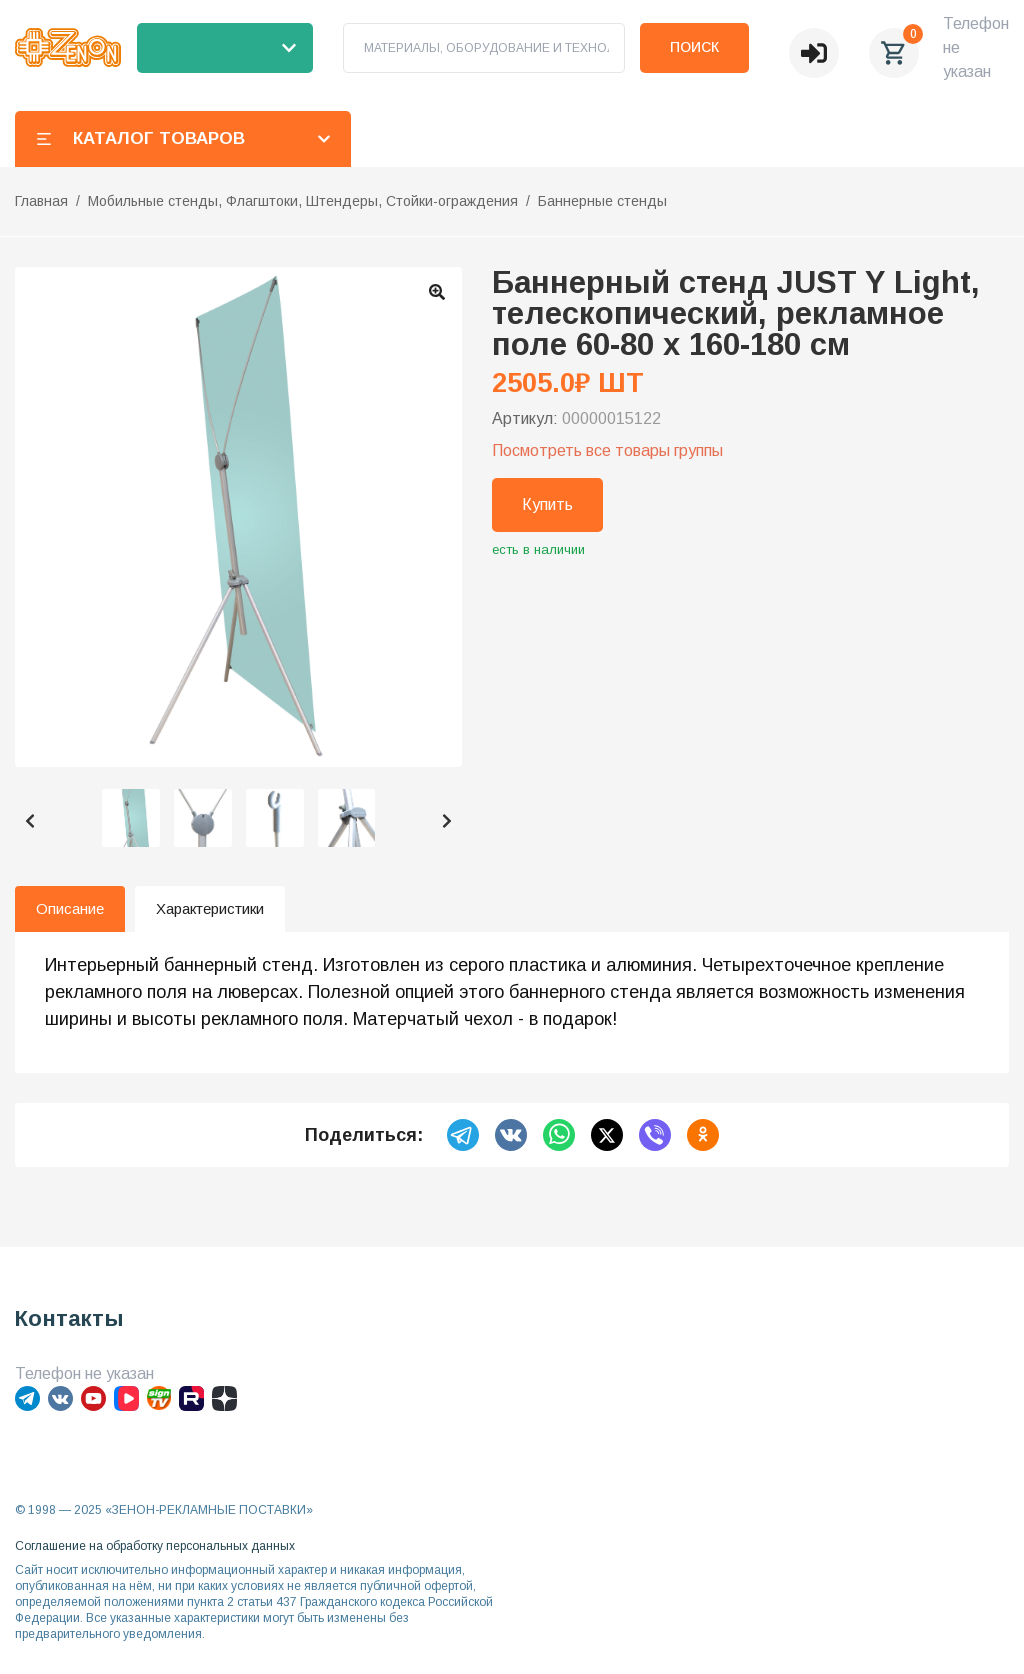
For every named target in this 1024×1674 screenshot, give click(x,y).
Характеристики (210, 908)
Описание (70, 908)
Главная (41, 201)
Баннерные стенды (602, 201)
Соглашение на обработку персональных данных (155, 1546)
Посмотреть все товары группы (607, 450)
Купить (547, 504)
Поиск (694, 47)
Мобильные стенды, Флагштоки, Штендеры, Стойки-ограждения (303, 201)
